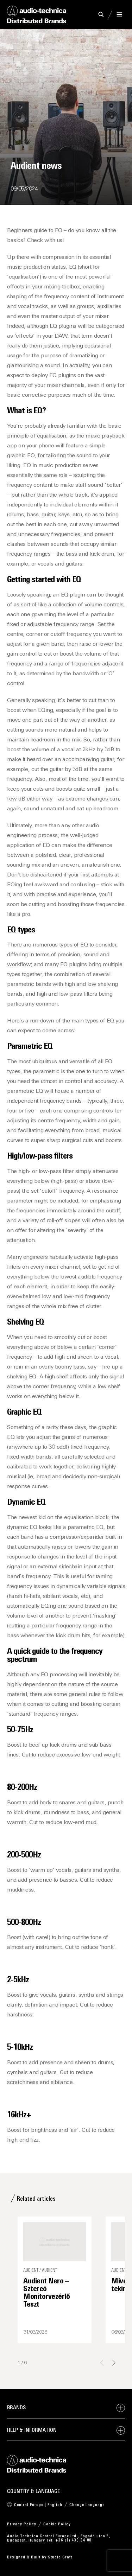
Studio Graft (60, 2557)
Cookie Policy (57, 2524)
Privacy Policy (21, 2524)
